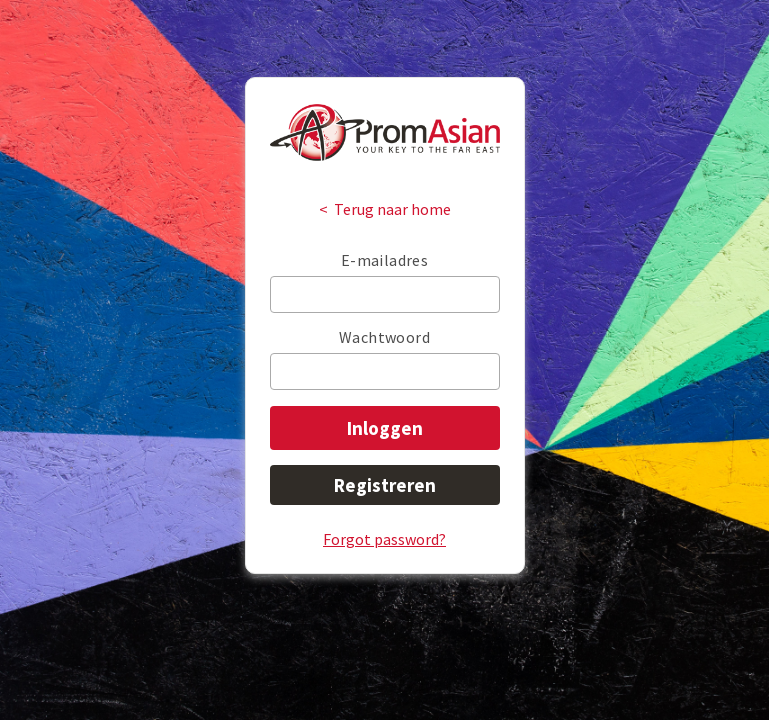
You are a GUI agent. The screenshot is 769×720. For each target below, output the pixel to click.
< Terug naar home (385, 209)
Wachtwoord (384, 337)
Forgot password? (384, 539)
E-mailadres (384, 260)
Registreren (385, 485)
